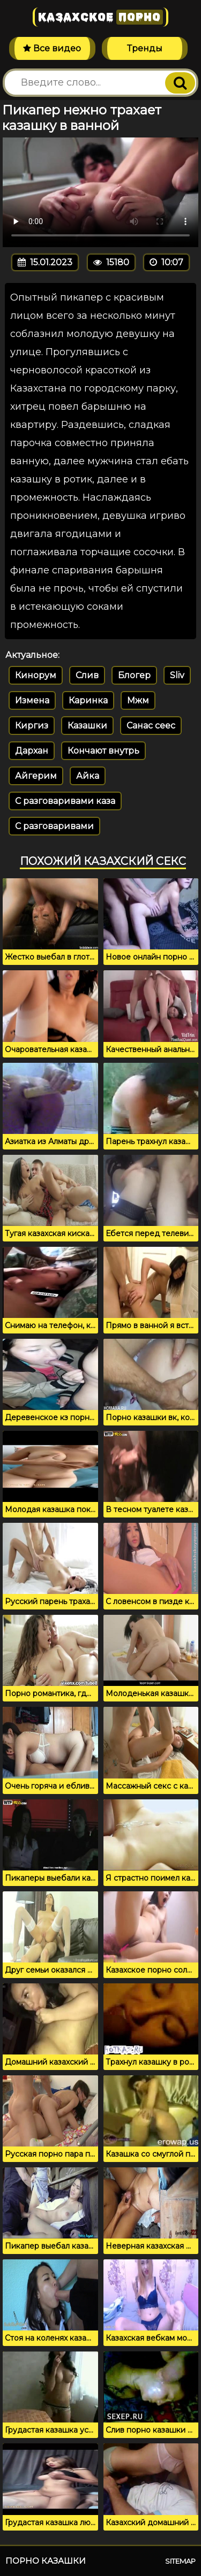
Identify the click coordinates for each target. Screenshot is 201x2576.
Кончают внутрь (103, 751)
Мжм (138, 700)
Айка (87, 776)
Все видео (52, 48)
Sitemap (180, 2561)
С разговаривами (54, 826)
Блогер (134, 675)
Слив (87, 675)
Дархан (31, 751)
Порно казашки (45, 2561)
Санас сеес (150, 725)
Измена (32, 700)
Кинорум (35, 675)
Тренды (144, 48)
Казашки (87, 725)
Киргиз (31, 725)
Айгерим (36, 776)
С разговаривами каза (65, 801)
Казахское (100, 17)
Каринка (88, 700)
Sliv (177, 675)
